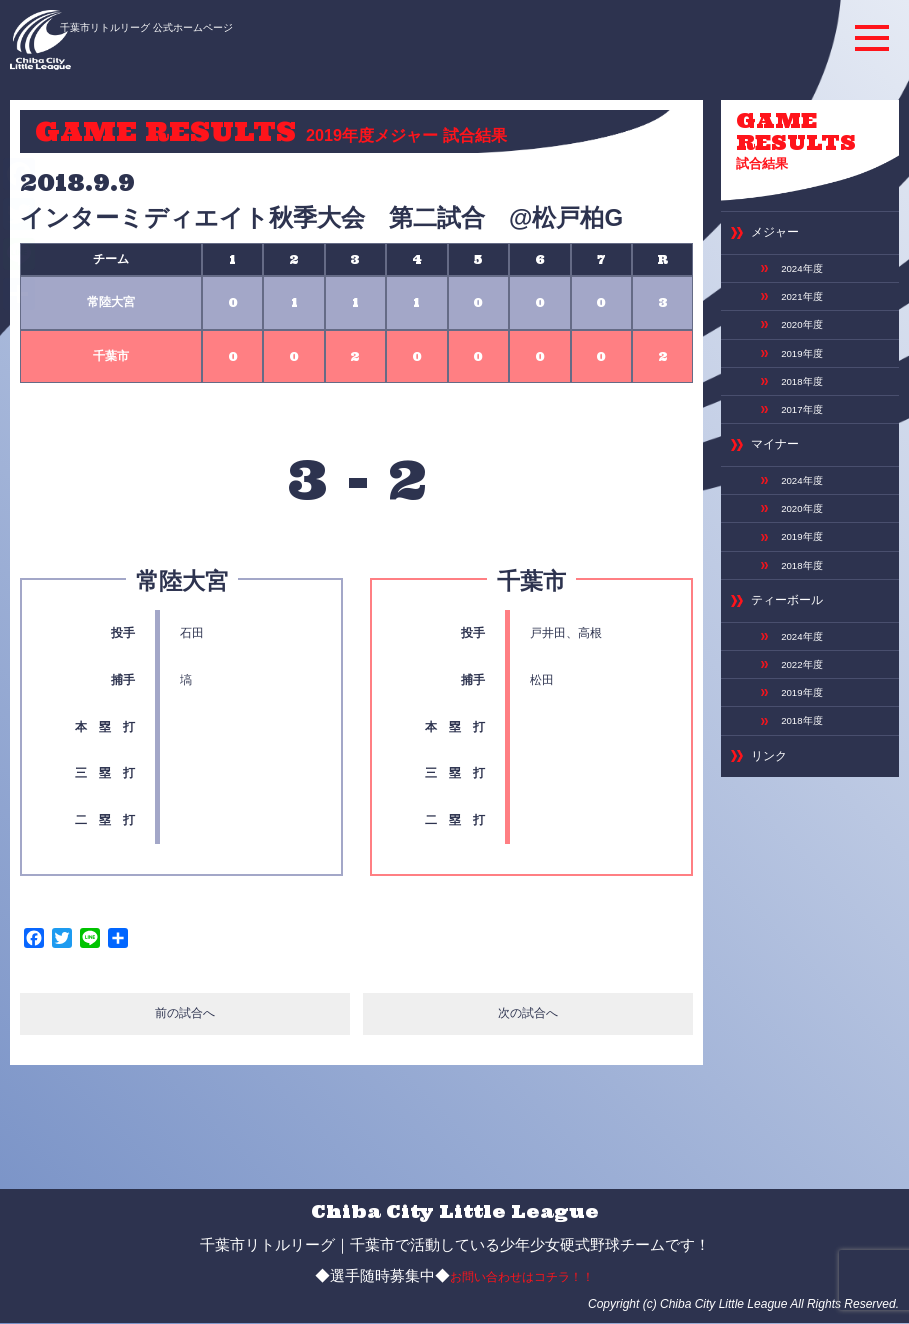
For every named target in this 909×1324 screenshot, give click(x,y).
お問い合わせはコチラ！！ (522, 1277)
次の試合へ (528, 1016)
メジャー (771, 221)
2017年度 (798, 380)
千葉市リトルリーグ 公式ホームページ (193, 27)
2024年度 (798, 253)
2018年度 (798, 354)
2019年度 (798, 329)
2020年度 (798, 304)
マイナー (771, 412)
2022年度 (798, 610)
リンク (766, 693)
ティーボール (781, 553)
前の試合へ (184, 1016)
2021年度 (798, 278)
